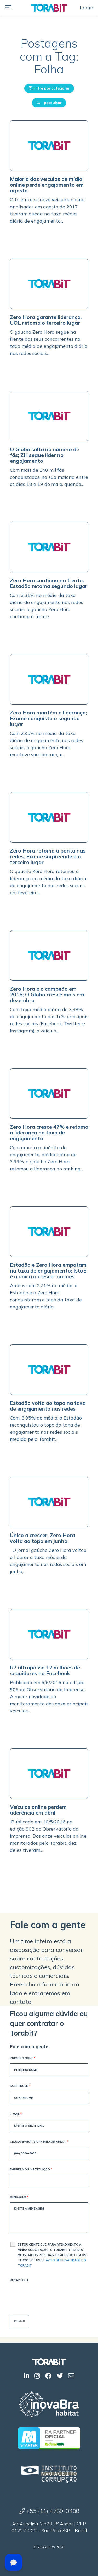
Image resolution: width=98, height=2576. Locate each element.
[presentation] (49, 2295)
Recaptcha (19, 2280)
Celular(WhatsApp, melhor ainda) (39, 2142)
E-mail (16, 2114)
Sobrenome (20, 2086)
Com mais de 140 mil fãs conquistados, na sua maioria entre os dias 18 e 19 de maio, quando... (49, 477)
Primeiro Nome (22, 2058)
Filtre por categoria (49, 88)
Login (86, 7)
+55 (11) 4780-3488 (49, 2511)
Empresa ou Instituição (31, 2170)
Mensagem (19, 2197)
